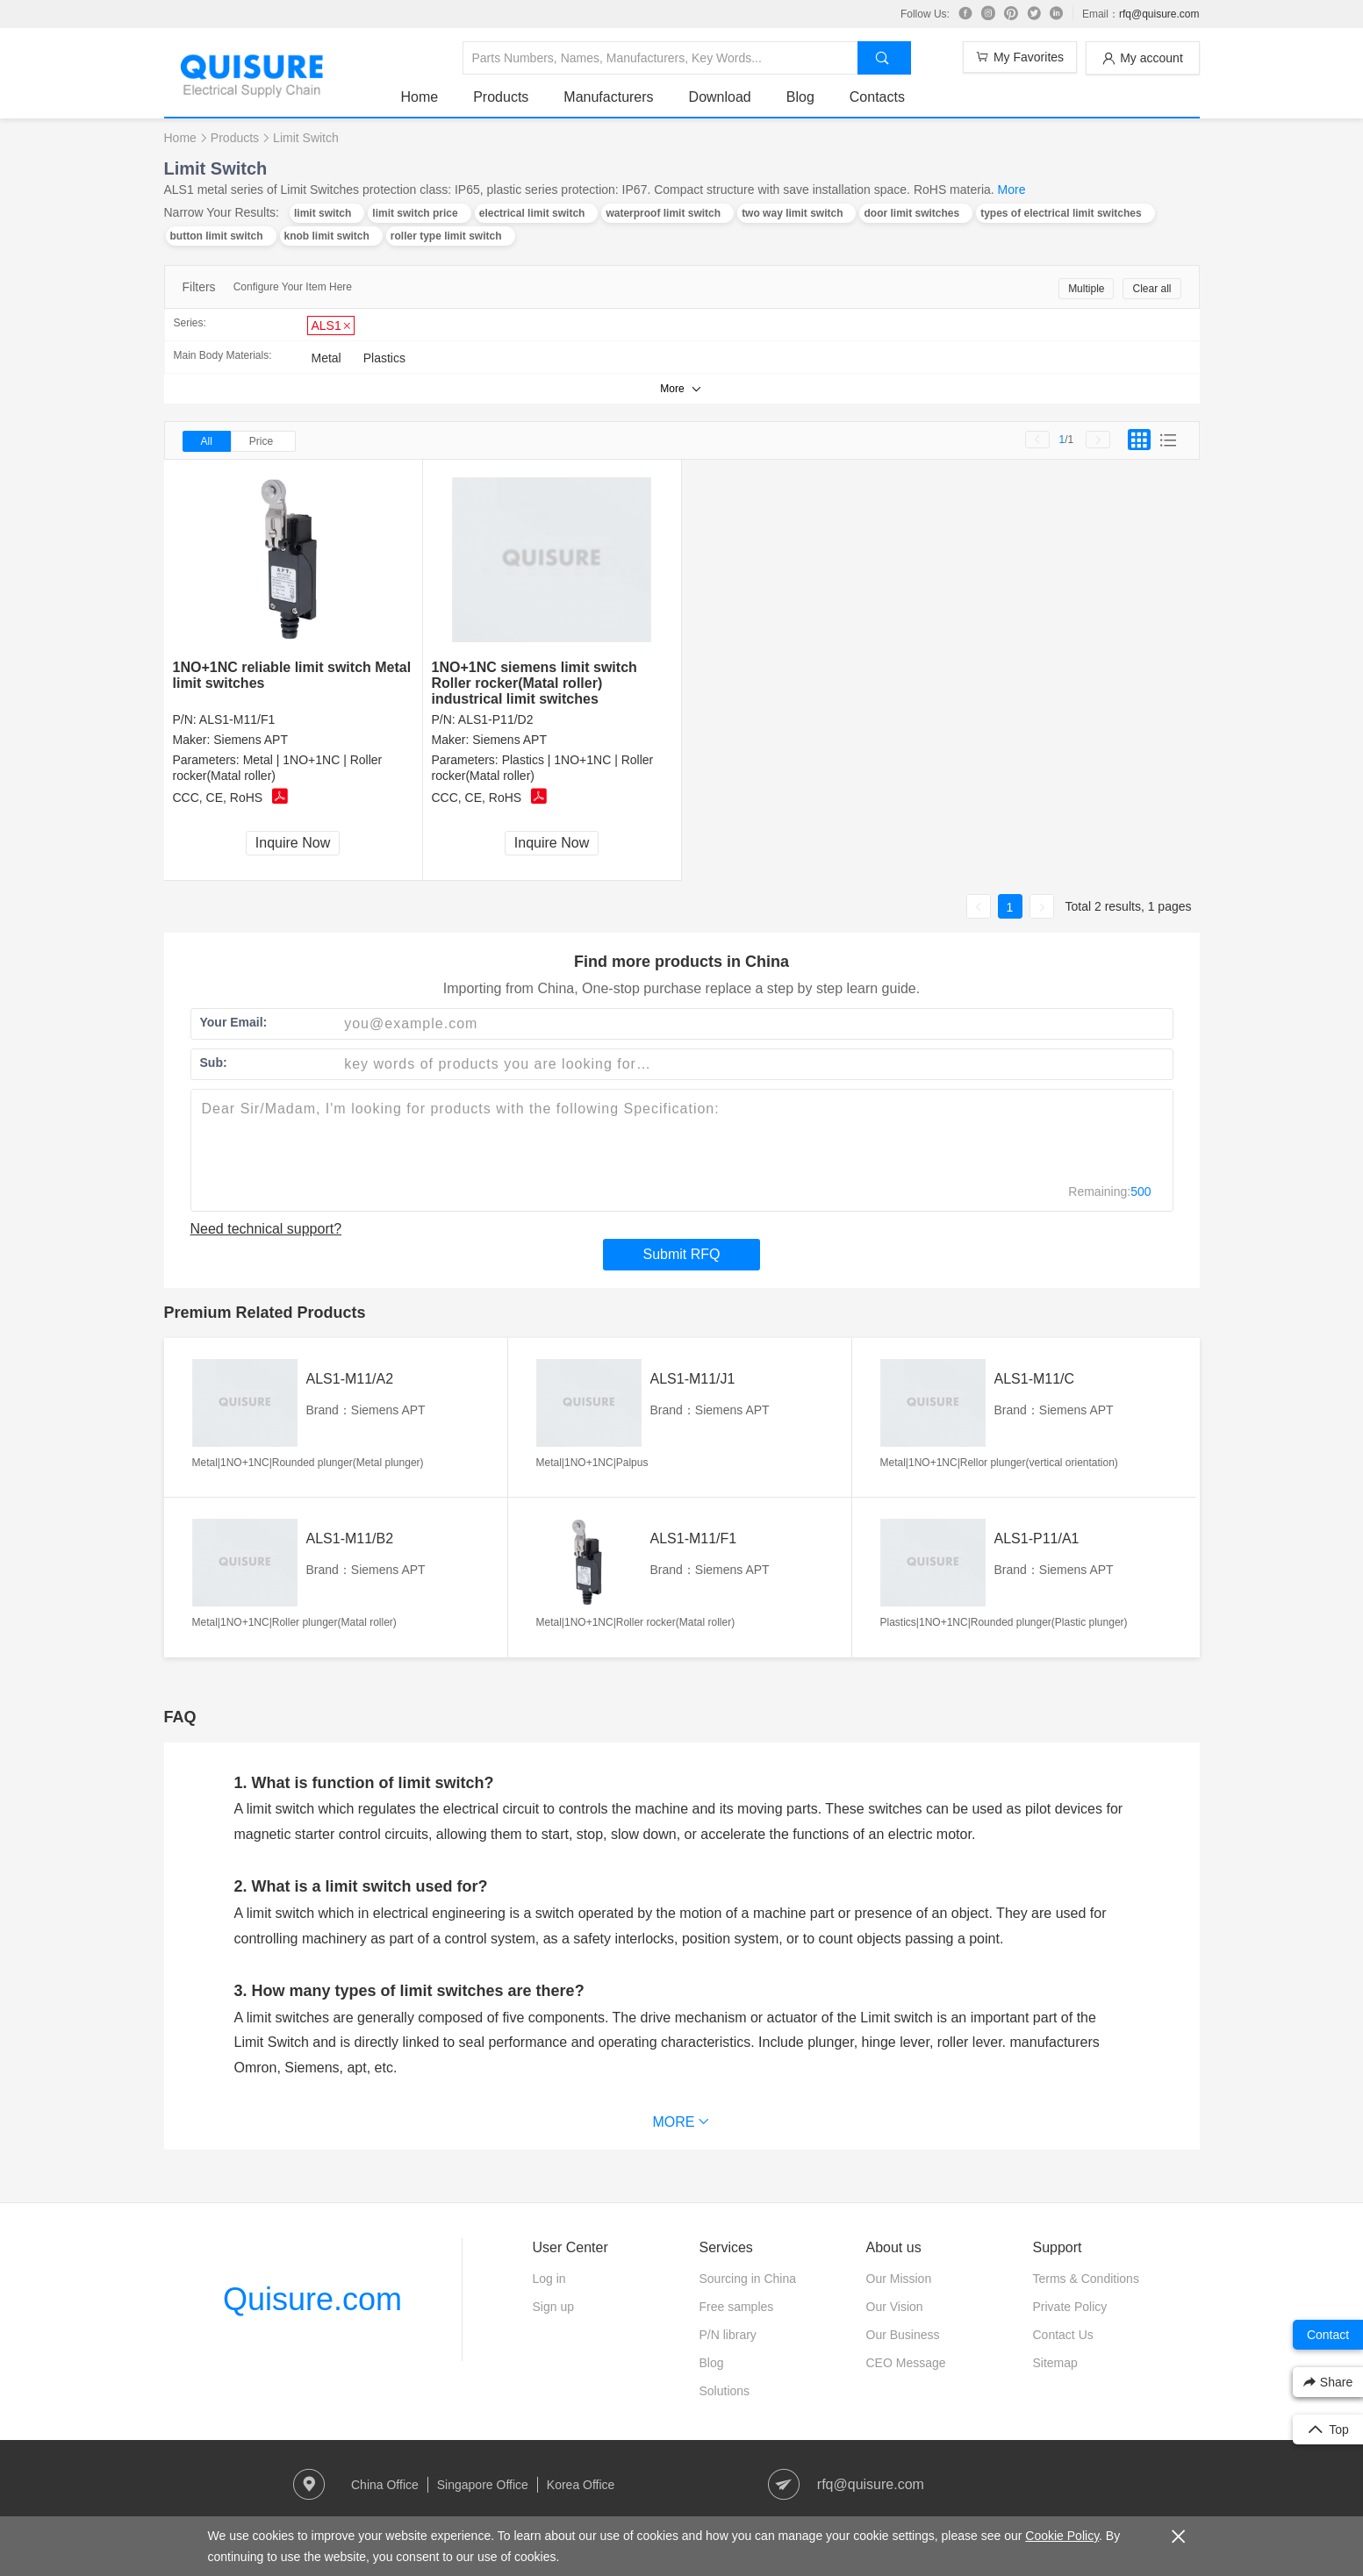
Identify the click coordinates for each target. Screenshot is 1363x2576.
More (1012, 189)
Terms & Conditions (1086, 2279)
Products (500, 96)
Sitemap (1055, 2363)
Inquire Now (292, 842)
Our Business (903, 2335)
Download (720, 96)
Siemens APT (250, 740)
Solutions (724, 2391)
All (206, 441)
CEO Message (906, 2363)
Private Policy (1070, 2307)
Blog (800, 96)
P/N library (728, 2335)
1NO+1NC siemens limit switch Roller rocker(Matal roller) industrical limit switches (534, 683)
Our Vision (894, 2307)
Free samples (736, 2307)
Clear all (1151, 289)
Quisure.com (312, 2299)
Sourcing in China (748, 2279)
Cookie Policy (1062, 2536)
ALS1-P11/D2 (496, 719)
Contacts (877, 96)
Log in (549, 2279)
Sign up (553, 2307)
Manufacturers (608, 96)
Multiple (1086, 289)
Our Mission (899, 2279)
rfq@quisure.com (1159, 14)
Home (420, 96)
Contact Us (1063, 2335)
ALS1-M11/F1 (237, 719)
